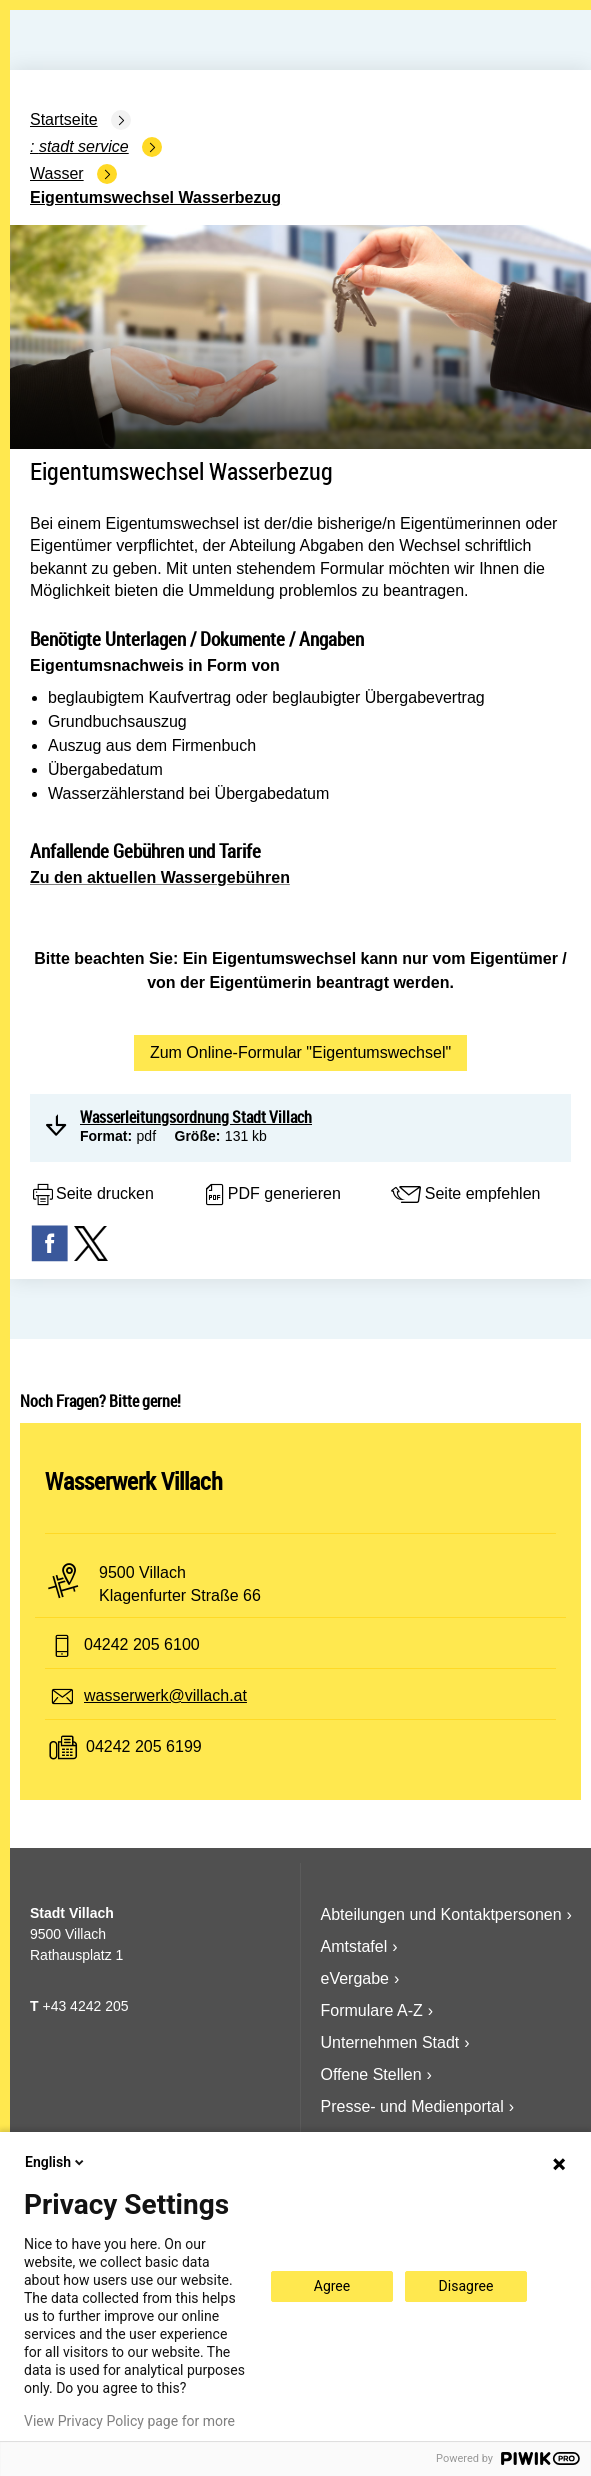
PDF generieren (271, 1195)
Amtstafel (354, 1946)
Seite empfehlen (465, 1195)
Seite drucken (92, 1195)
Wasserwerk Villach (134, 1481)
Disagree (466, 2286)
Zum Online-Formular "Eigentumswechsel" (300, 1052)
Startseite (64, 119)
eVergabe (355, 1978)
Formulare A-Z (372, 2010)
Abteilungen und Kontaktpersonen (441, 1914)
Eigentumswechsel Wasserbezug (155, 197)
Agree (332, 2286)
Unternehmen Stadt (390, 2042)
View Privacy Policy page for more (129, 2421)
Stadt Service (84, 146)
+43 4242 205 (85, 2006)
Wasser (57, 173)
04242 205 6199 (144, 1746)
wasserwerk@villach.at (165, 1695)
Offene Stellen (371, 2074)
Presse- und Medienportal (412, 2106)
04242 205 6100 (142, 1644)
